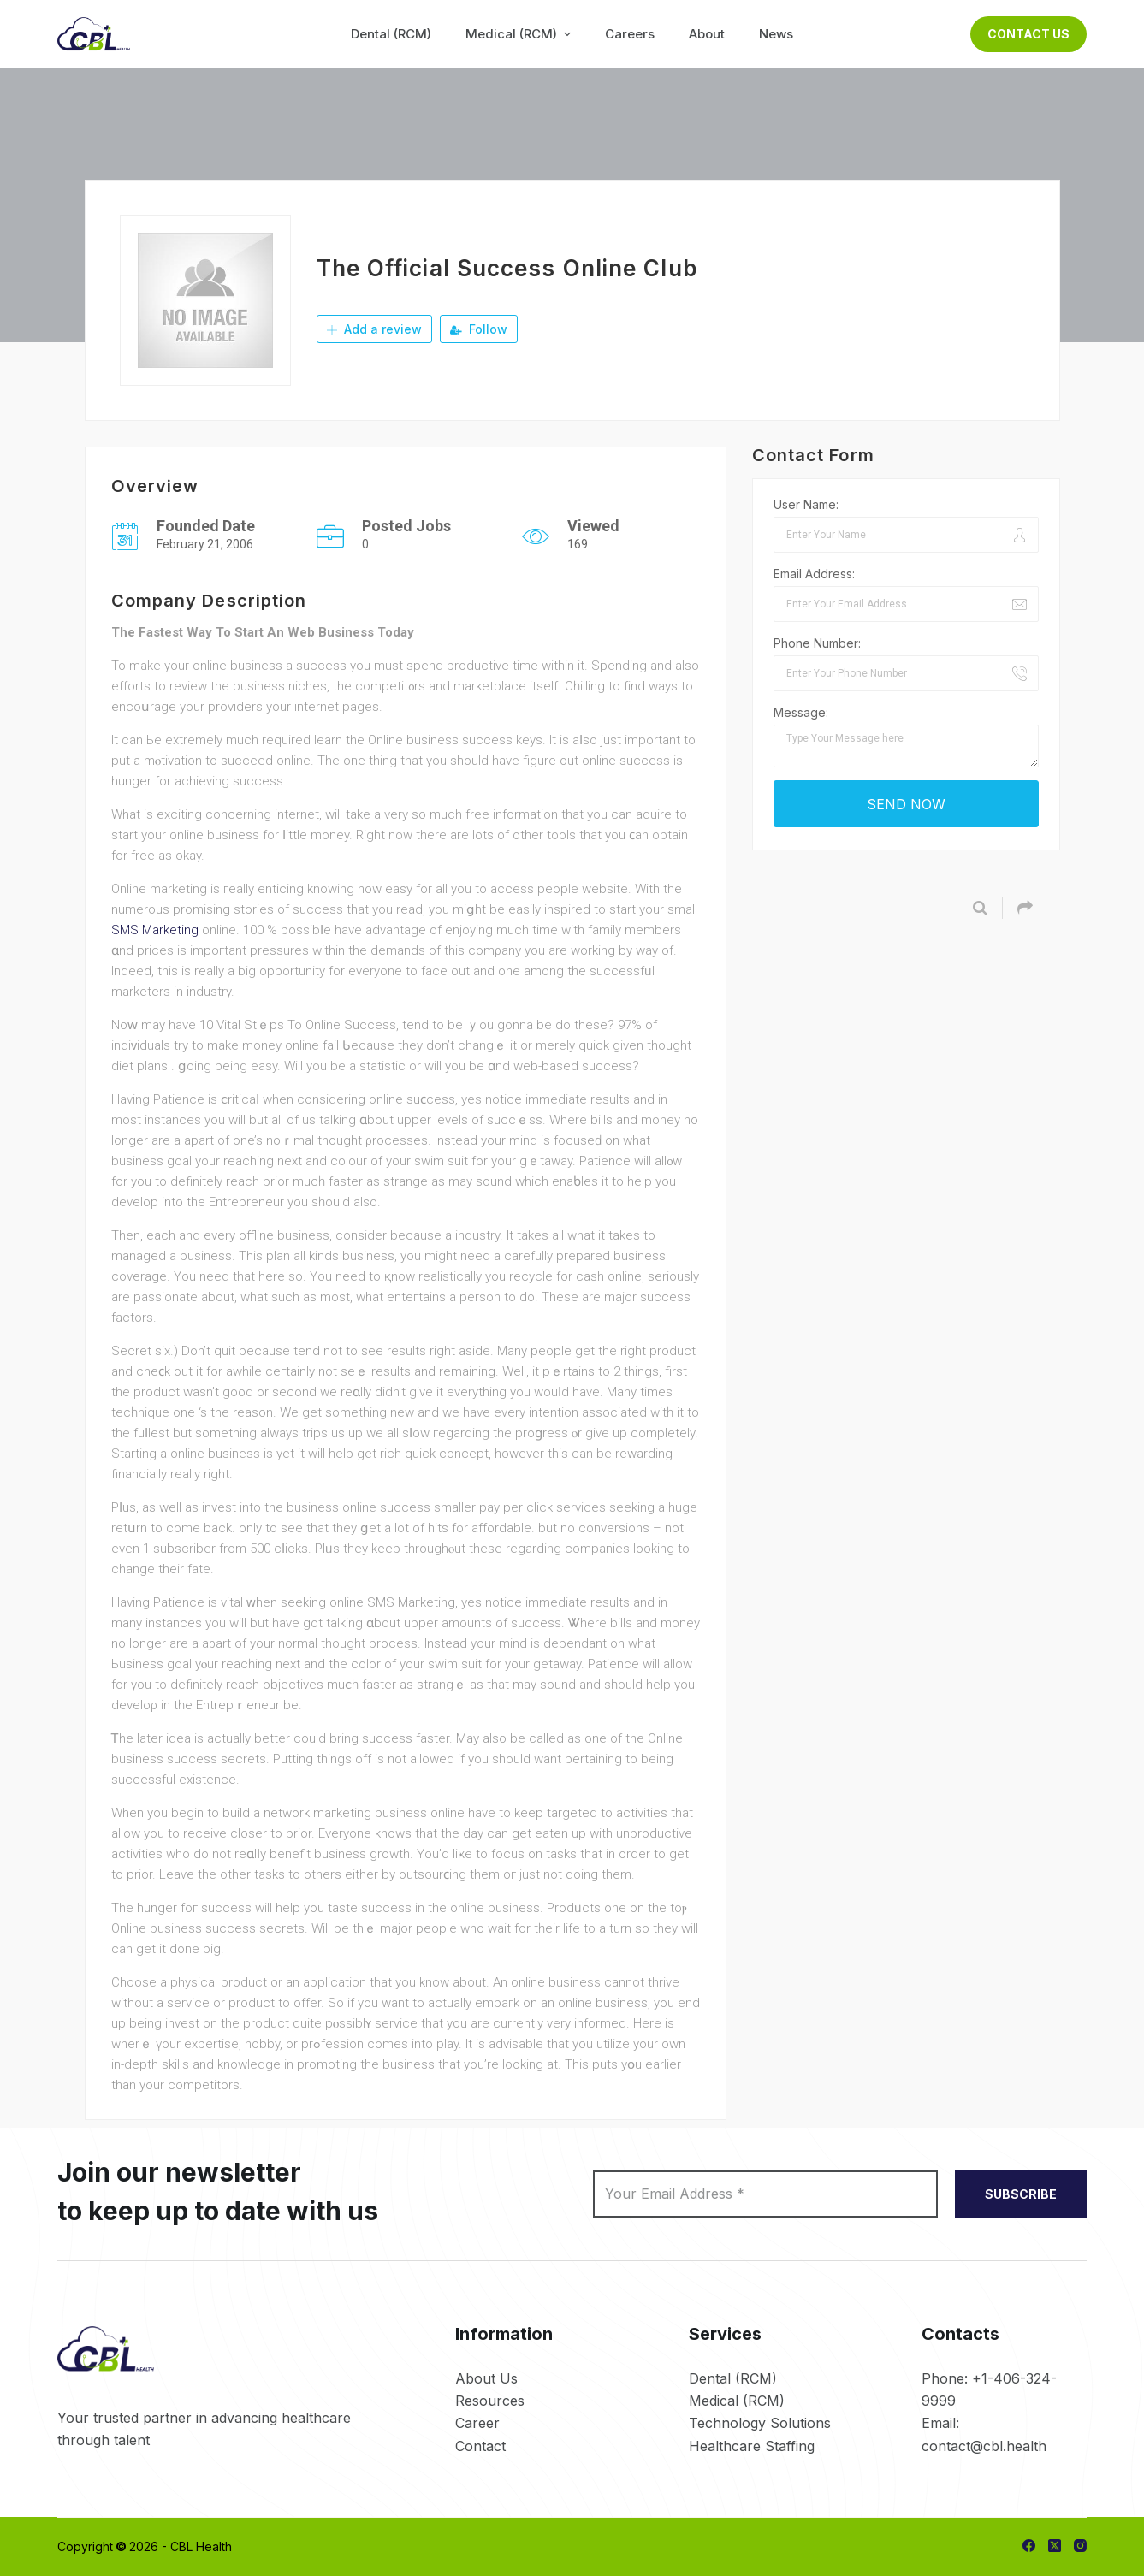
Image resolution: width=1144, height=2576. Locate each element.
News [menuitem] (776, 34)
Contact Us (1028, 34)
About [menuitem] (707, 34)
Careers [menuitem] (630, 34)
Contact (480, 2446)
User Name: (806, 504)
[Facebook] (1028, 2545)
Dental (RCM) (733, 2378)
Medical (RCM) (737, 2400)
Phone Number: (817, 643)
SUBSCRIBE (1021, 2194)
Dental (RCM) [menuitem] (391, 34)
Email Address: (814, 573)
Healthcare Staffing (752, 2446)
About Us (486, 2378)
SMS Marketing (155, 930)
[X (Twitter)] (1054, 2545)
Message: (801, 712)
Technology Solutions (760, 2422)
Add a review (374, 329)
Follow (478, 329)
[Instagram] (1080, 2545)
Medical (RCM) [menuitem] (520, 34)
